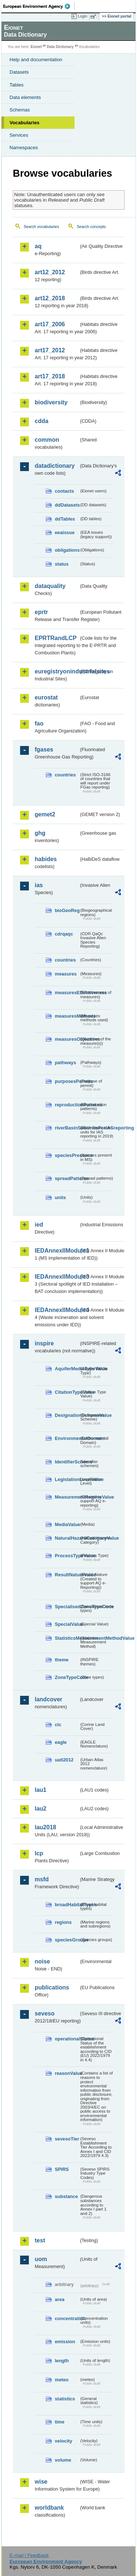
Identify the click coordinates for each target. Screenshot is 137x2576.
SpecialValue (67, 1624)
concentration (67, 2318)
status (62, 564)
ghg (40, 833)
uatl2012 (64, 1760)
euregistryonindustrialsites (57, 671)
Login (82, 16)
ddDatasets (67, 505)
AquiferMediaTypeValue (67, 1368)
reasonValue (67, 2073)
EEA (39, 6)
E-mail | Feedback (29, 2555)
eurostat (46, 697)
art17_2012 (50, 350)
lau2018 (45, 1827)
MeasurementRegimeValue (67, 1497)
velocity (63, 2441)
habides (46, 859)
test (40, 2240)
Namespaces (23, 147)
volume (63, 2460)
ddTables (65, 519)
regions (63, 1922)
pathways (65, 1062)
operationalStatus (67, 2039)
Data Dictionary (60, 47)
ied (39, 1224)
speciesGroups (67, 1940)
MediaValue (67, 1524)
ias (39, 885)
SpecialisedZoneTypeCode (67, 1606)
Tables (16, 85)
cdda (41, 421)
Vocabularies (24, 122)
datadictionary (55, 466)
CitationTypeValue (67, 1392)
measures (66, 974)
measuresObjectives (67, 1039)
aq (38, 246)
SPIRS (62, 2169)
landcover (48, 1699)
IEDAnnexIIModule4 (57, 1310)
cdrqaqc (64, 934)
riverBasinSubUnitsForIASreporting (67, 1128)
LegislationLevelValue (67, 1479)
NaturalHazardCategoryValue (67, 1538)
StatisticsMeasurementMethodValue (67, 1638)
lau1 (40, 1790)
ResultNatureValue (67, 1574)
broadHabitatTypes (67, 1904)
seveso (44, 2013)
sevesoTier (67, 2139)
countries (65, 775)
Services (18, 135)
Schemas (19, 110)
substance (66, 2196)
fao (39, 723)
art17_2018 (50, 376)
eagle (61, 1742)
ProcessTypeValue (67, 1555)
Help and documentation (35, 59)
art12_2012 (50, 272)
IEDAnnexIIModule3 (57, 1277)
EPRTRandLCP (56, 638)
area (59, 2299)
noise (42, 1961)
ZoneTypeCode (67, 1677)
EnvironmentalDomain (67, 1438)
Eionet (36, 47)
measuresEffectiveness (67, 992)
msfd (42, 1879)
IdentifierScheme (67, 1462)
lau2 (40, 1808)
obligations (67, 550)
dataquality (50, 586)
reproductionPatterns (67, 1104)
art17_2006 (50, 324)
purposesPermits (67, 1081)
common (47, 440)
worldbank (49, 2508)
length (62, 2360)
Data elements (25, 97)
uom (41, 2259)
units (60, 1197)
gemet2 (45, 814)
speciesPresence (67, 1155)
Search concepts (91, 226)
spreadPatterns (67, 1178)
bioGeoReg (67, 910)
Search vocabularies (41, 226)
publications (52, 1987)
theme (62, 1659)
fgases (44, 749)
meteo (62, 2379)
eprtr (41, 612)
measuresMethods (67, 1016)
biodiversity (51, 402)
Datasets (19, 72)
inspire (44, 1343)
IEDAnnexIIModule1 (57, 1250)
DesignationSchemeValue (67, 1415)
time (59, 2422)
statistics (65, 2399)
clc (58, 1724)
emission (65, 2341)
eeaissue (65, 532)
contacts (64, 491)
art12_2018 (50, 298)
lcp (39, 1853)
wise (41, 2481)
